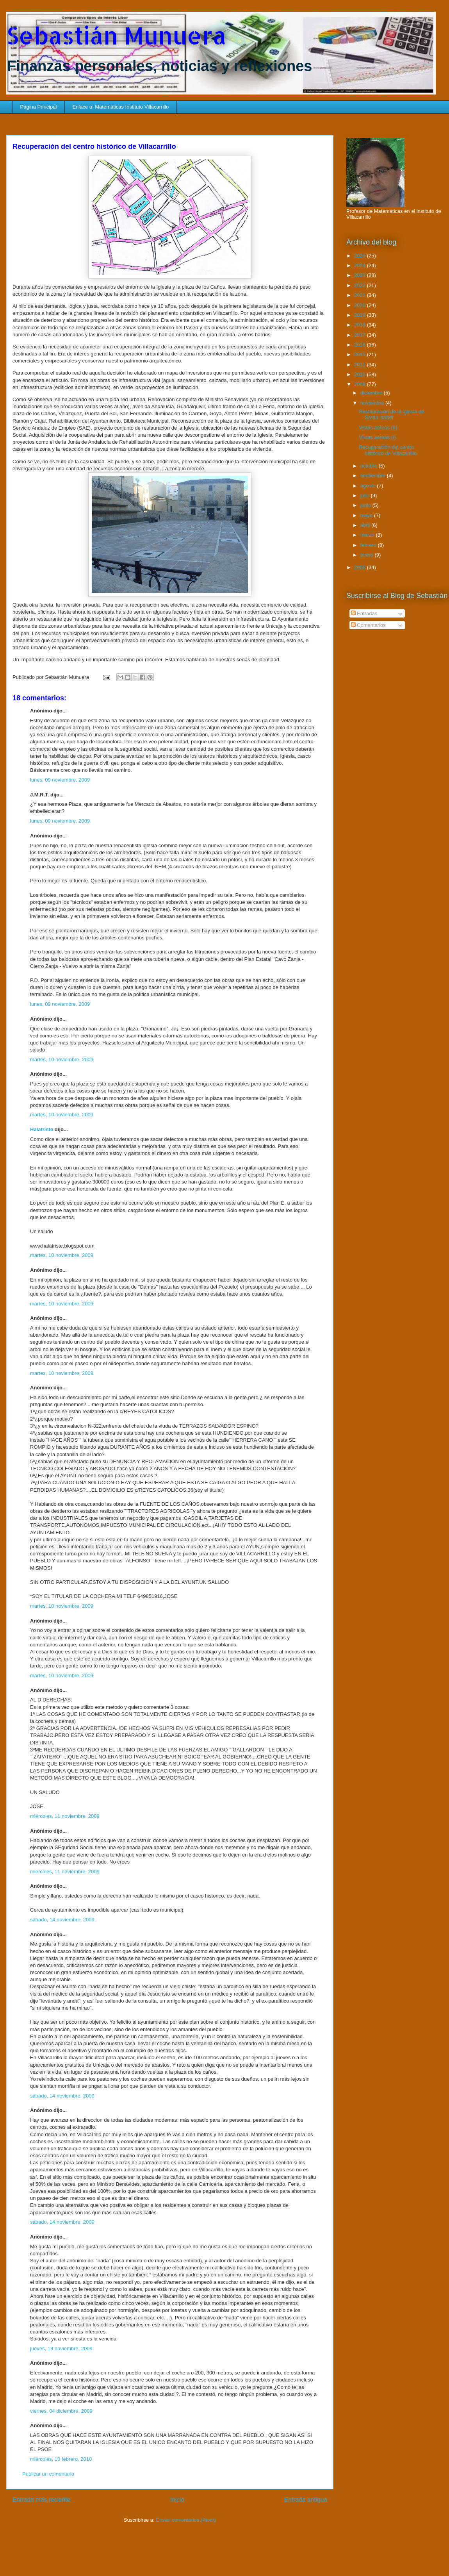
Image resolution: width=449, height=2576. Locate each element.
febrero (369, 545)
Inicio (177, 2499)
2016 (360, 345)
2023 (360, 275)
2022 (360, 285)
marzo (368, 535)
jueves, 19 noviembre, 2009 (61, 2348)
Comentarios (368, 625)
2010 (360, 374)
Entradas (364, 613)
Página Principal (38, 107)
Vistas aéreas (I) (377, 437)
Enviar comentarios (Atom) (186, 2520)
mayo (367, 515)
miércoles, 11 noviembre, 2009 (65, 1816)
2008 (360, 567)
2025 (360, 256)
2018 (360, 325)
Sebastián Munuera (116, 35)
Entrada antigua (305, 2499)
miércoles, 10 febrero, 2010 (61, 2459)
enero (367, 555)
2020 (360, 305)
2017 (360, 335)
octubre (369, 466)
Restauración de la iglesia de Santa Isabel (391, 415)
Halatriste (41, 1129)
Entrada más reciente (41, 2499)
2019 (360, 315)
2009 (360, 384)
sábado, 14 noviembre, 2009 (62, 1920)
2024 (360, 265)
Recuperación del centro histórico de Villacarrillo (388, 450)
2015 (360, 354)
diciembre (372, 393)
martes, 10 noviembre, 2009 (61, 1059)
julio (365, 495)
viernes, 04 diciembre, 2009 (61, 2411)
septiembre (373, 475)
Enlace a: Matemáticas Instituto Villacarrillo (120, 107)
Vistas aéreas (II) (378, 427)
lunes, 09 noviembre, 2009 (60, 780)
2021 (360, 295)
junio (366, 505)
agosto (368, 486)
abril (365, 525)
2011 (360, 365)
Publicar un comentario (48, 2474)
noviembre (372, 403)
